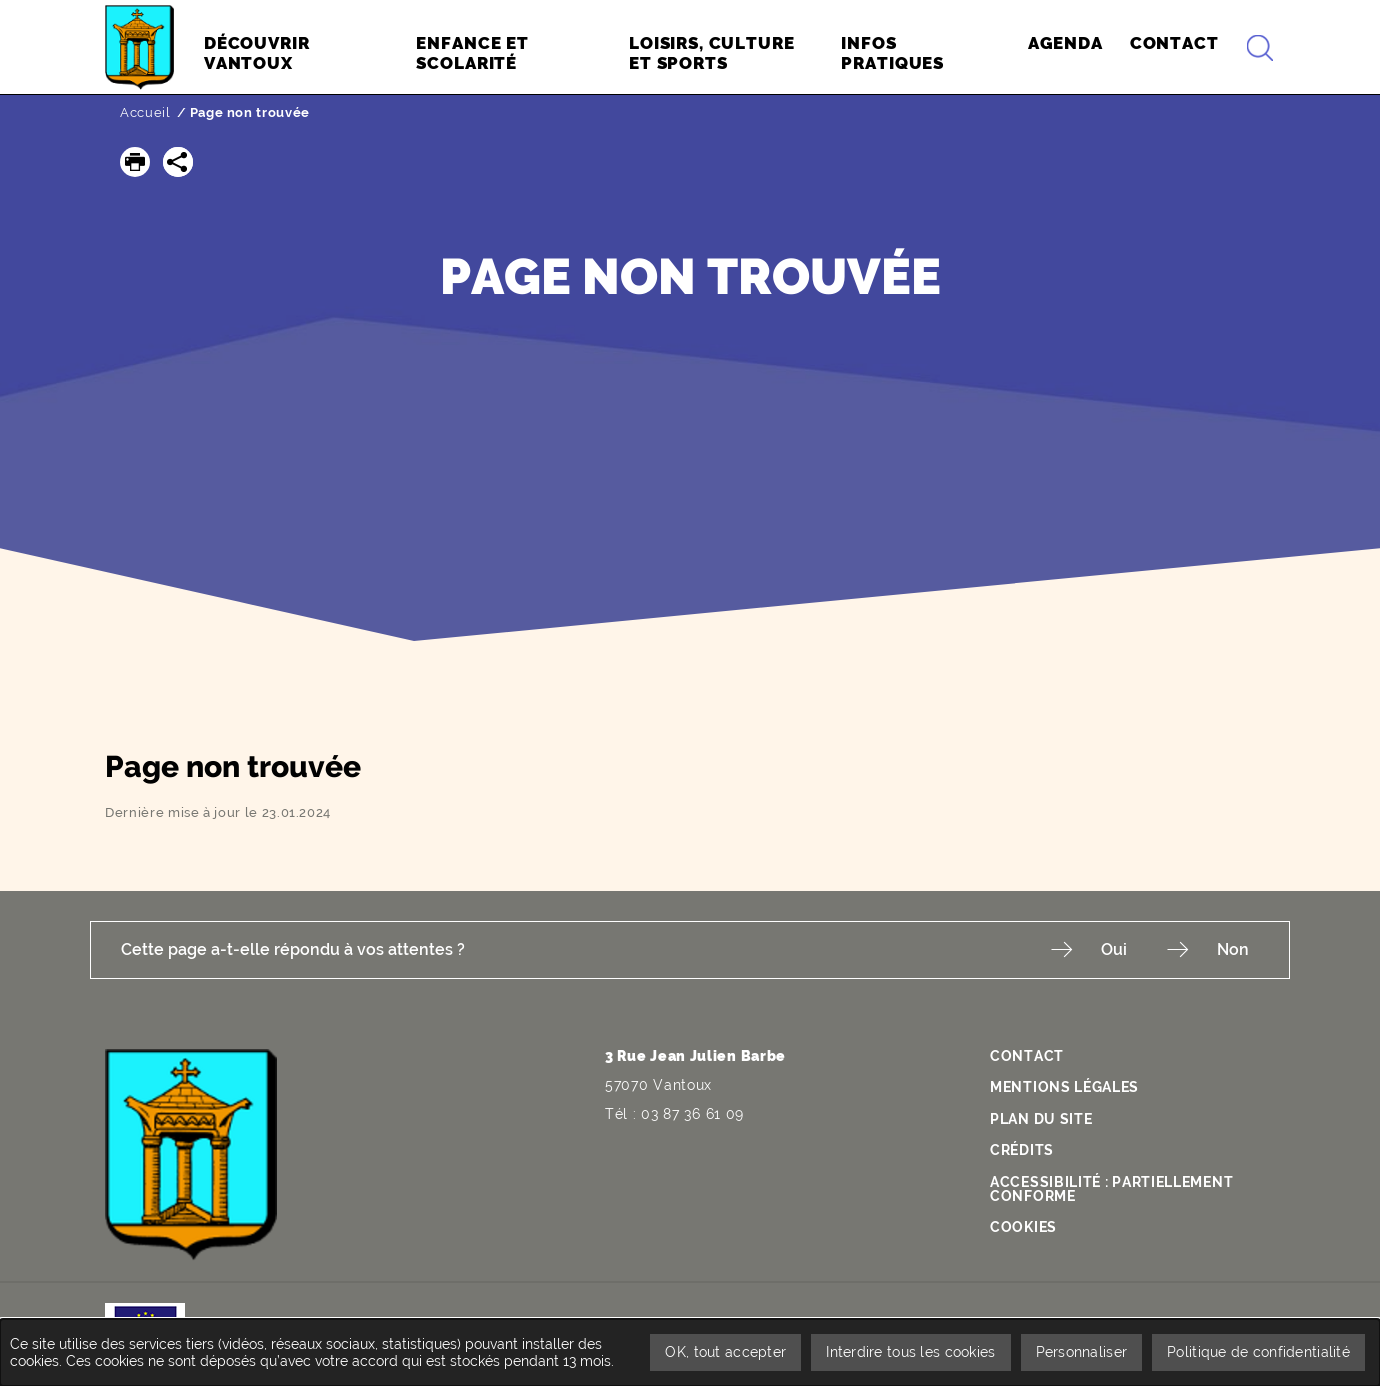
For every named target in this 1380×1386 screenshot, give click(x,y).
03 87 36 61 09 (692, 1114)
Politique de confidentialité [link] (1258, 1352)
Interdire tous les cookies (910, 1352)
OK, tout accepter (725, 1352)
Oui (1114, 949)
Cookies (1023, 1227)
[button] (135, 162)
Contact (1027, 1056)
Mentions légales (1064, 1087)
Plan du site (1041, 1119)
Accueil (145, 112)
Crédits (1022, 1150)
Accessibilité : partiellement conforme (1111, 1189)
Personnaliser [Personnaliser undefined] (1082, 1352)
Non (1233, 949)
